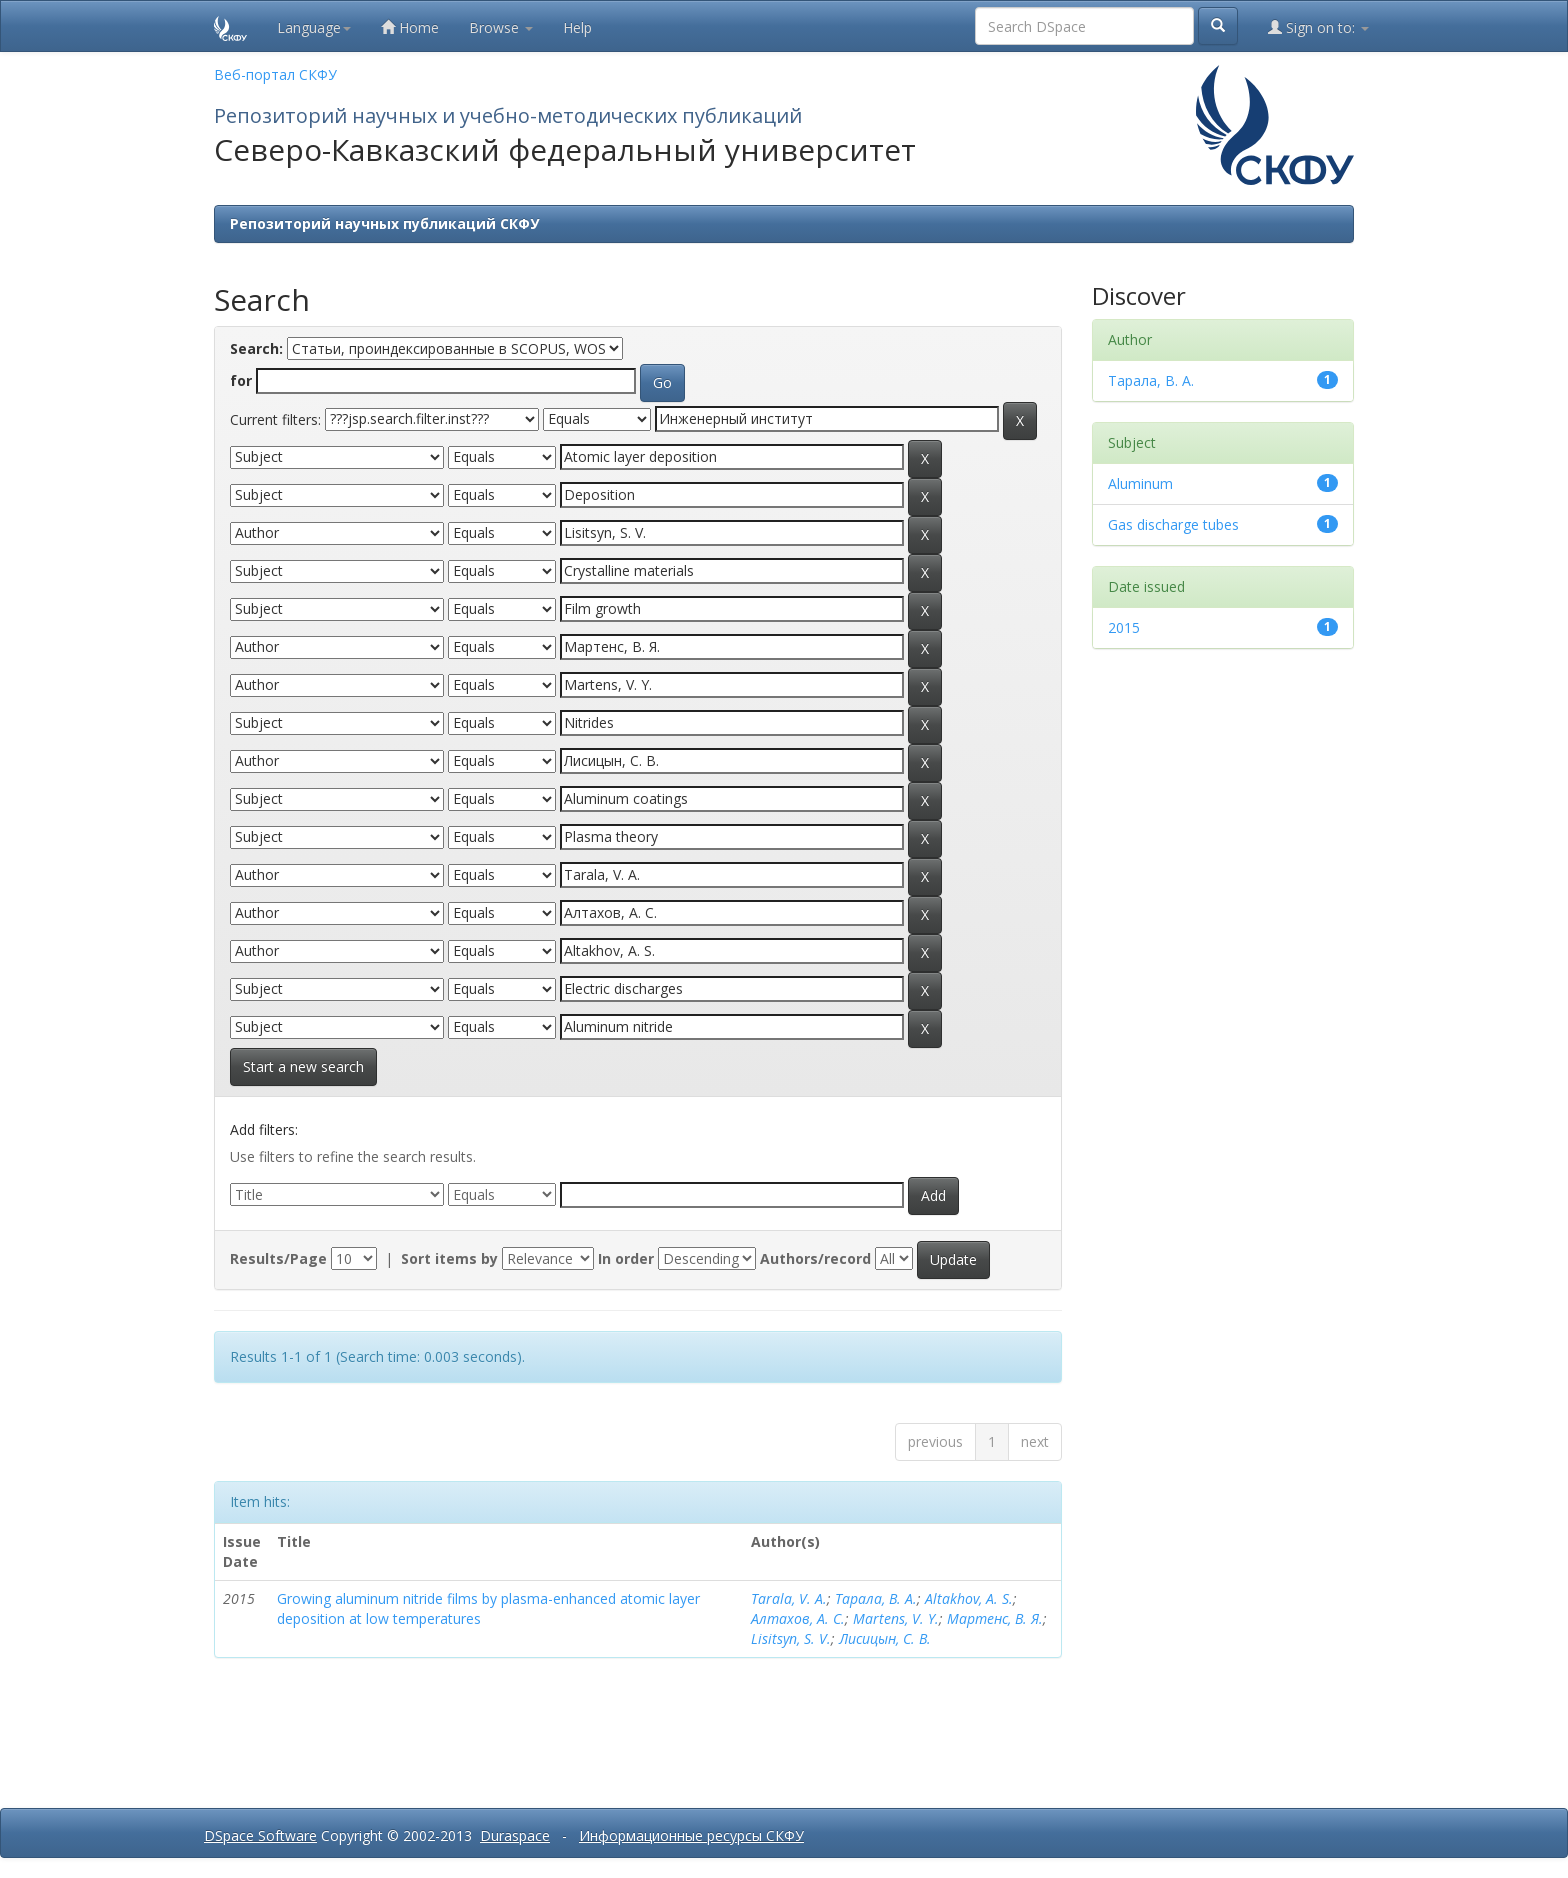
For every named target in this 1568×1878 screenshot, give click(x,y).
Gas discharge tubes (1173, 524)
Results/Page (278, 1258)
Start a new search (303, 1066)
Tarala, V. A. (789, 1598)
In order (626, 1258)
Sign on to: (1318, 27)
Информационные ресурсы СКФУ (691, 1835)
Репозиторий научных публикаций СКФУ (384, 223)
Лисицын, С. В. (885, 1638)
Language (314, 27)
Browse (501, 27)
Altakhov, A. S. (969, 1598)
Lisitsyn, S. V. (791, 1638)
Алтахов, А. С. (798, 1618)
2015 (1124, 627)
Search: (256, 348)
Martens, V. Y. (896, 1618)
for (241, 380)
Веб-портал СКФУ (275, 74)
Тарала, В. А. (876, 1598)
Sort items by (449, 1258)
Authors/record (815, 1258)
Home (410, 27)
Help (577, 27)
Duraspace (515, 1835)
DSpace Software (260, 1835)
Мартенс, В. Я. (995, 1618)
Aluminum (1140, 483)
